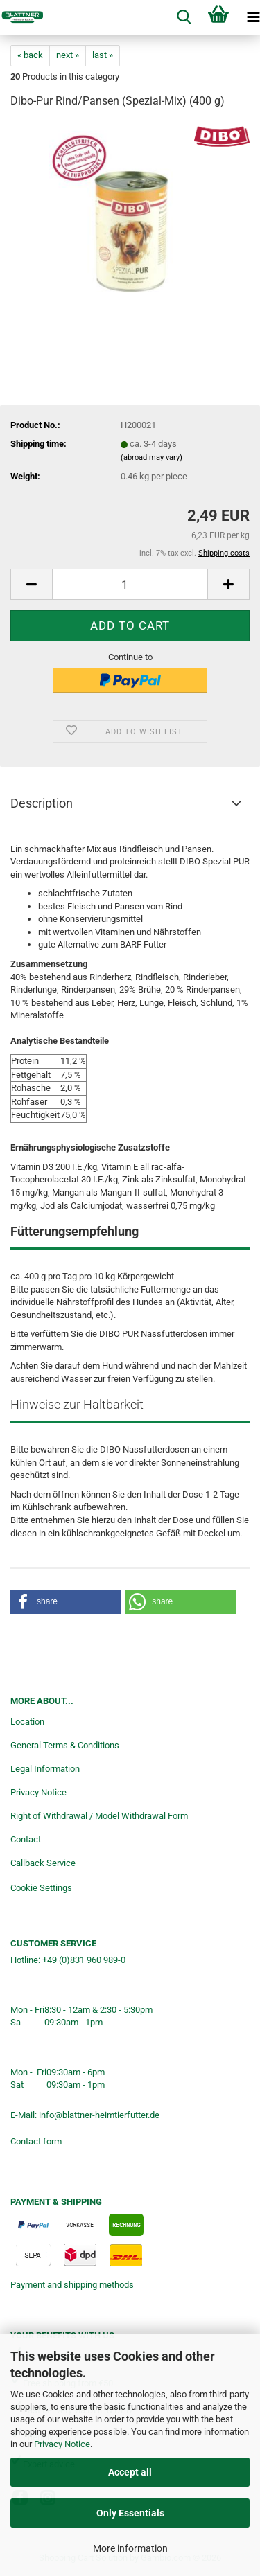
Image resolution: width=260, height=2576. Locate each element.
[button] (31, 584)
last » (102, 55)
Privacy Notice (62, 2444)
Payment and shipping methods (72, 2285)
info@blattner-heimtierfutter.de (99, 2115)
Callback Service (43, 1863)
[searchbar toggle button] (183, 17)
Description (41, 803)
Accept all (130, 2472)
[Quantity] (130, 584)
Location (27, 1721)
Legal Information (45, 1769)
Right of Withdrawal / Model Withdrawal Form (99, 1816)
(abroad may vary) (151, 457)
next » (67, 55)
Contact (25, 1839)
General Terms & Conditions (64, 1745)
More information (130, 2548)
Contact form (36, 2141)
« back (30, 55)
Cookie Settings (41, 1888)
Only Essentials (130, 2513)
